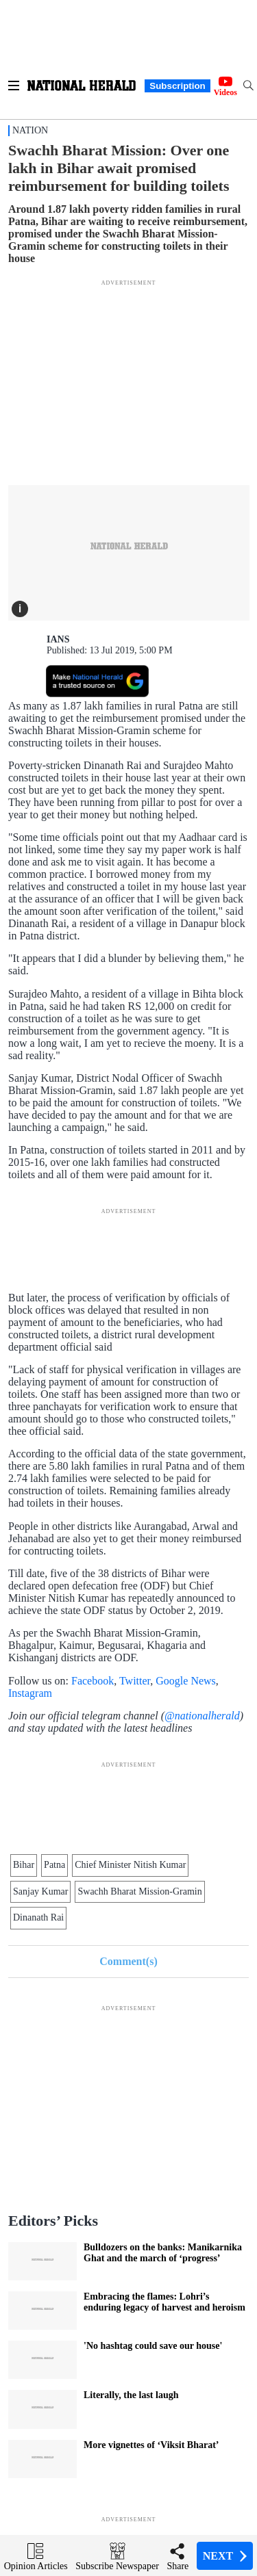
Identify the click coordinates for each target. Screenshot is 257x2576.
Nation (30, 130)
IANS (58, 639)
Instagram (30, 1693)
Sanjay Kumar (40, 1891)
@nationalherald (202, 1715)
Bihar (23, 1865)
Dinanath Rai (38, 1917)
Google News (186, 1681)
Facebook (92, 1681)
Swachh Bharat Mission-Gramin (139, 1891)
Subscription (177, 86)
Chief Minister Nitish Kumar (130, 1865)
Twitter (134, 1681)
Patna (54, 1865)
